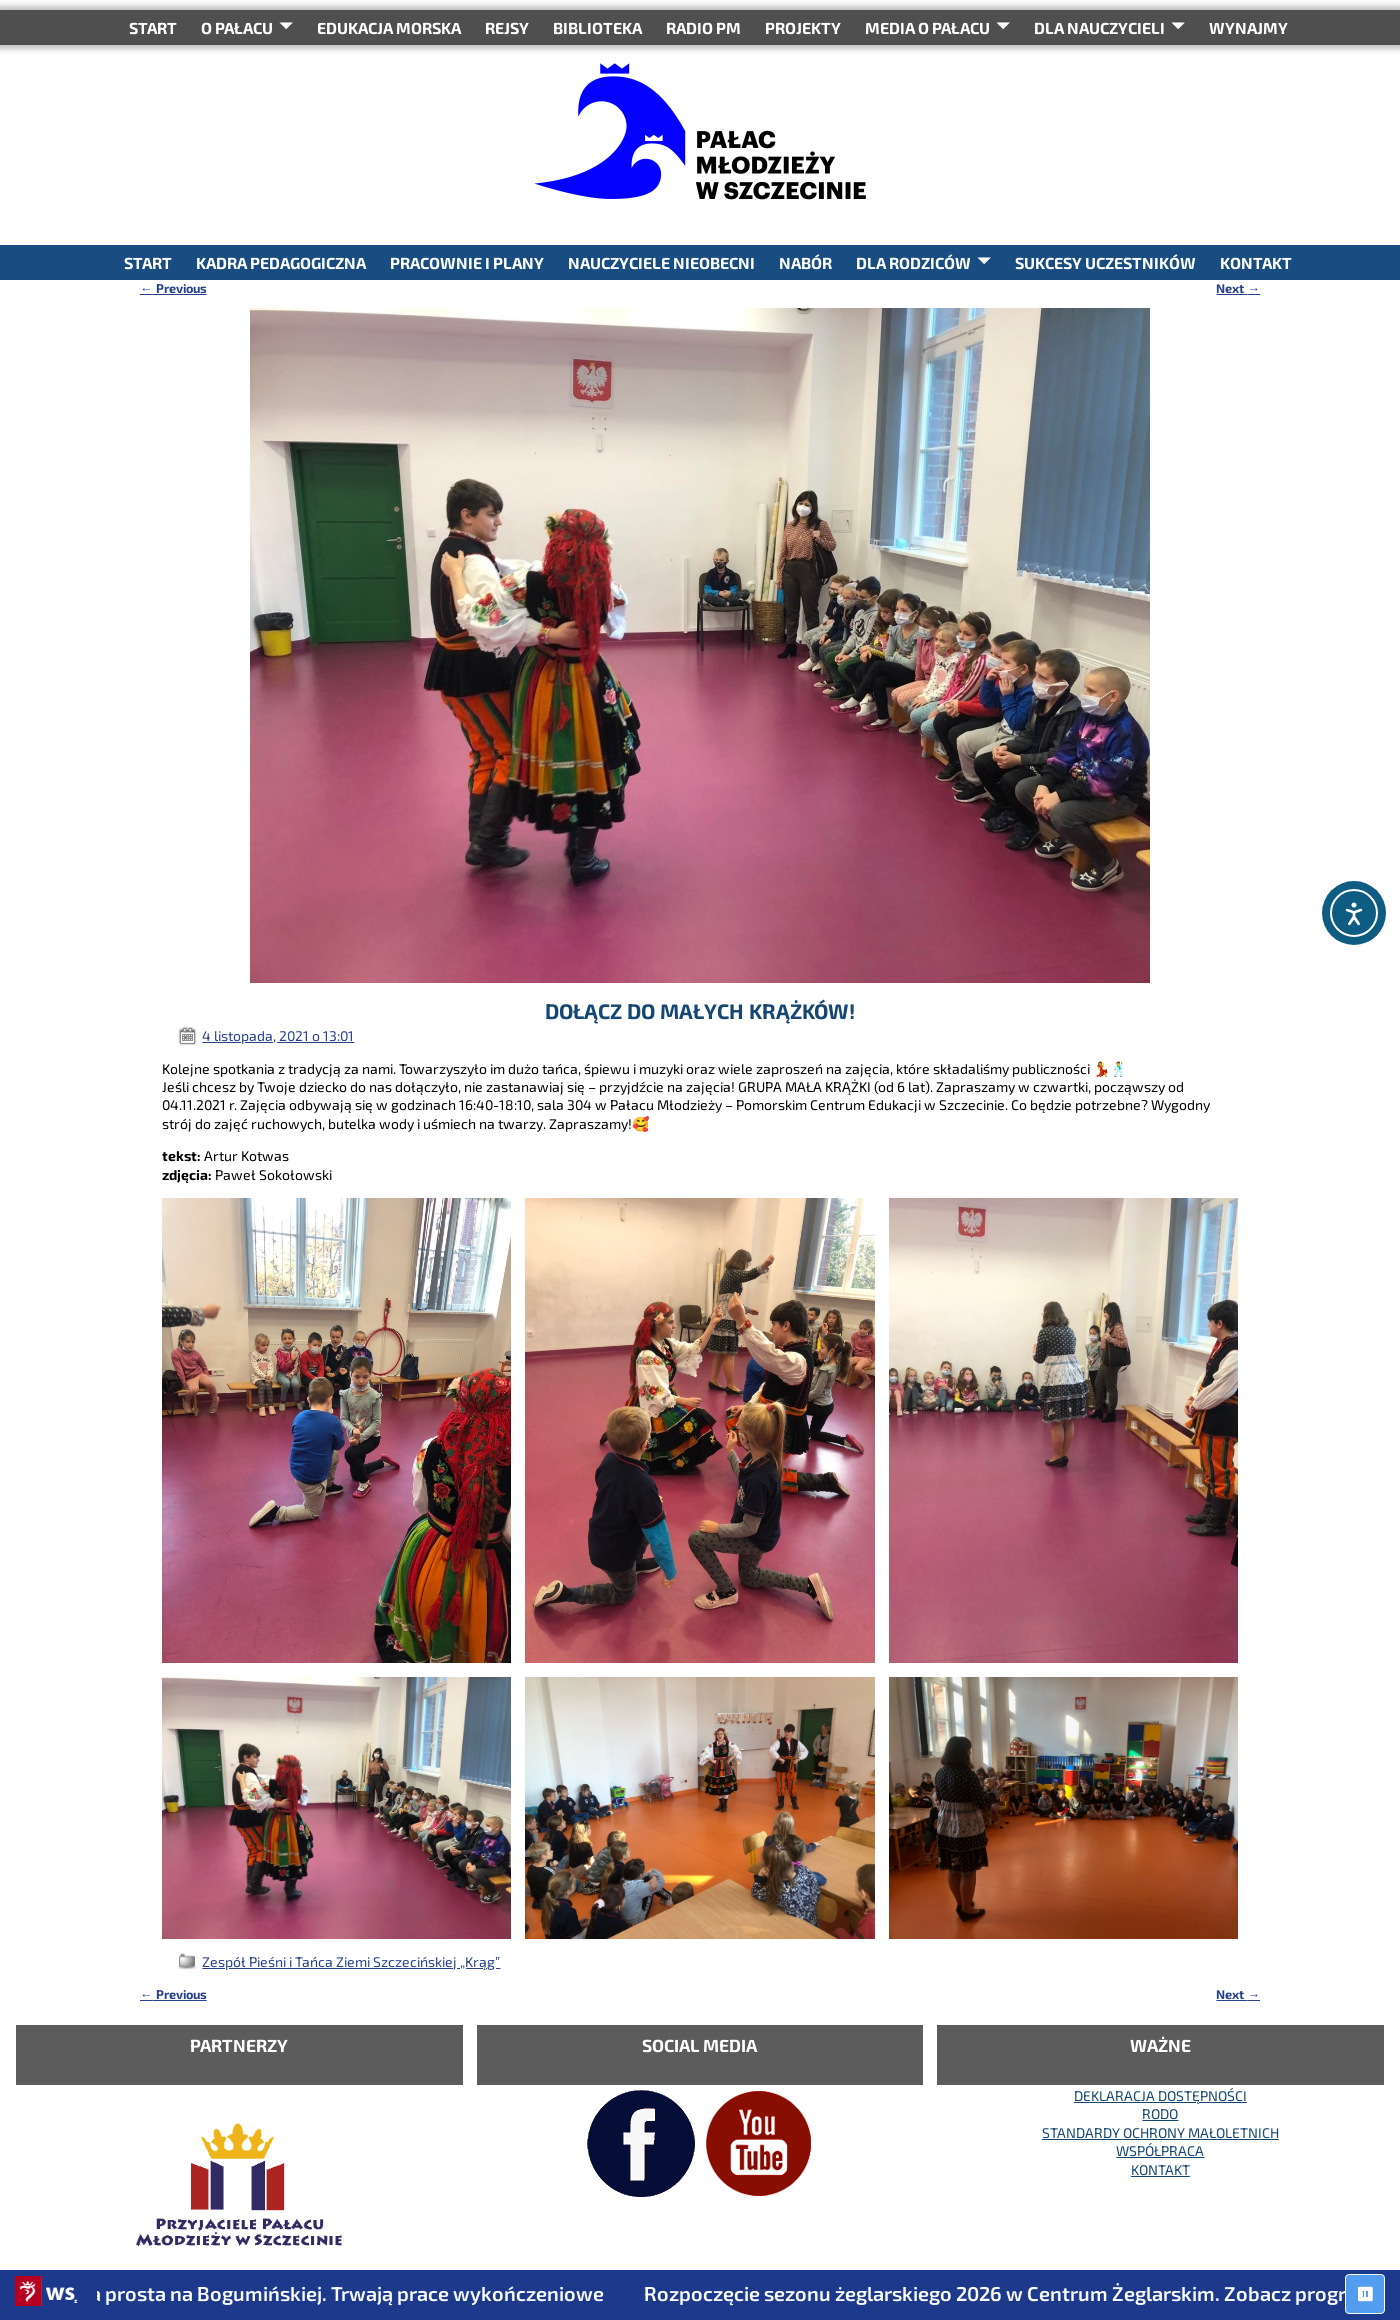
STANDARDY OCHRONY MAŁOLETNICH (1160, 2132)
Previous (173, 288)
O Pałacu (237, 27)
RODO (1160, 2113)
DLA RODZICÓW (913, 262)
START (153, 27)
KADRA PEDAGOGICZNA (281, 262)
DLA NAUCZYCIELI (1099, 27)
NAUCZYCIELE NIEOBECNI (661, 262)
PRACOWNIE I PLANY (467, 262)
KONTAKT (1256, 262)
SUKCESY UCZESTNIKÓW (1105, 262)
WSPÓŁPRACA (1160, 2150)
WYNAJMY (1248, 27)
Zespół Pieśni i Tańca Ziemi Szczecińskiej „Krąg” (351, 1961)
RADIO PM (703, 27)
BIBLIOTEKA (597, 27)
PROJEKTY (803, 27)
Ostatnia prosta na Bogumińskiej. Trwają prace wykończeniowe (327, 2293)
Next (1238, 288)
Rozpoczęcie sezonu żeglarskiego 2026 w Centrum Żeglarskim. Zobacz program (1023, 2293)
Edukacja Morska (389, 27)
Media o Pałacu (927, 27)
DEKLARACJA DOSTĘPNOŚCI (1160, 2095)
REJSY (507, 27)
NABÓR (805, 262)
